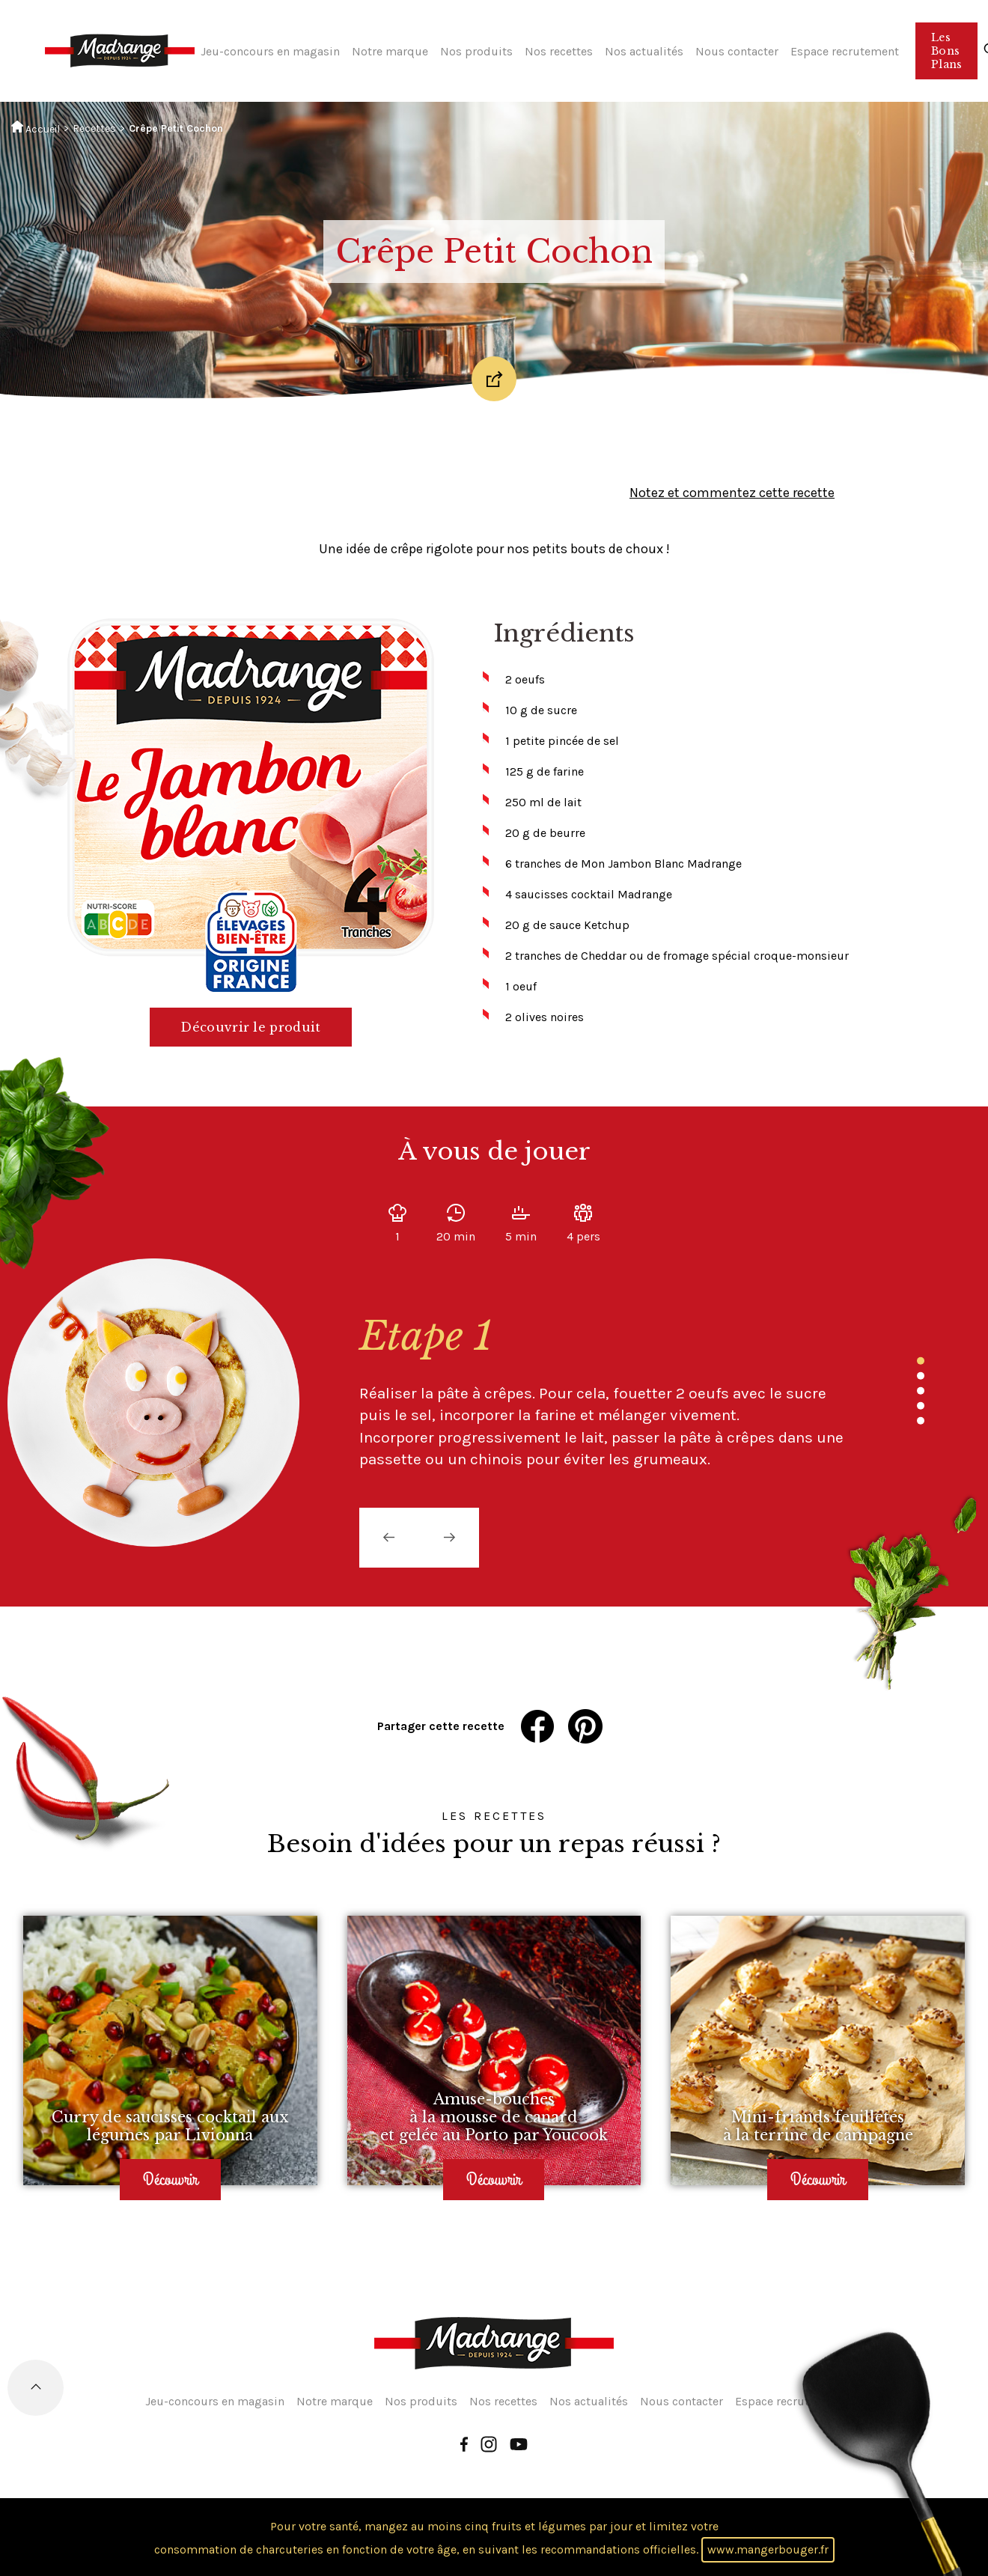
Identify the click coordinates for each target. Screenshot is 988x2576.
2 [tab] (920, 1376)
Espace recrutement (844, 51)
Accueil (35, 128)
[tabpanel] (591, 1391)
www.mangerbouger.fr (768, 2549)
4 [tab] (920, 1406)
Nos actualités (644, 51)
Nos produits (476, 51)
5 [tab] (920, 1421)
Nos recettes (559, 51)
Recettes (94, 128)
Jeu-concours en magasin (270, 51)
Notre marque (390, 51)
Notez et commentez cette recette (732, 492)
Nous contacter (736, 51)
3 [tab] (920, 1391)
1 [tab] (920, 1361)
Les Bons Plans (946, 51)
